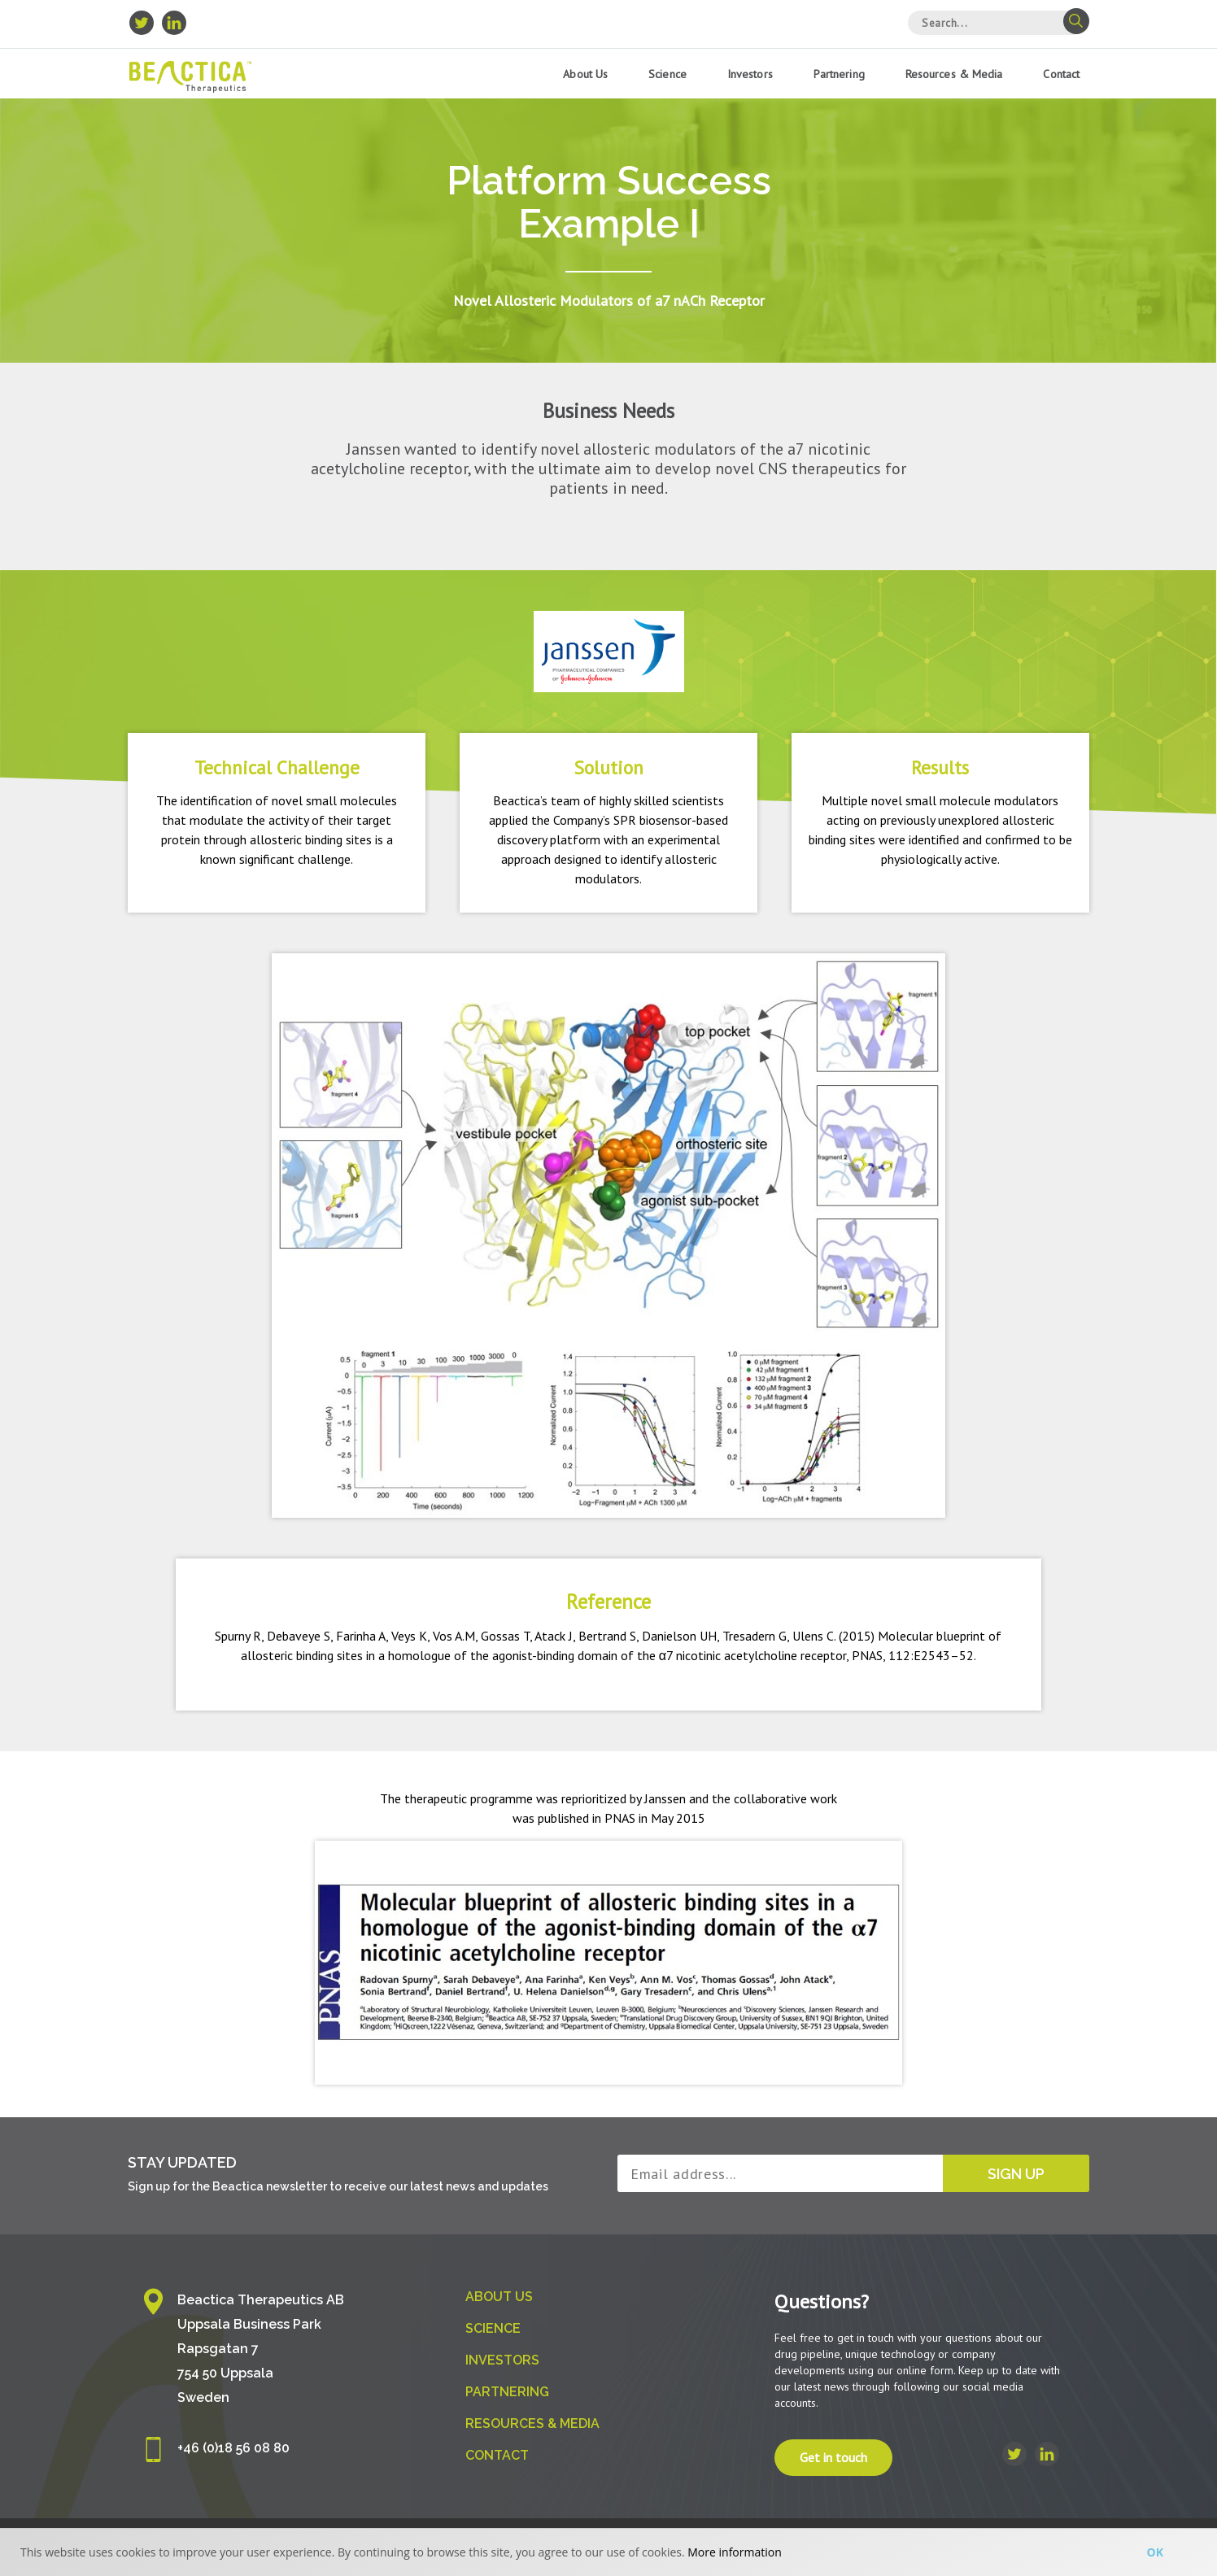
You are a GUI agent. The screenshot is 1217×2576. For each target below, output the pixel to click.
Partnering (839, 74)
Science (667, 74)
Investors (750, 74)
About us (585, 74)
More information (734, 2552)
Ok (1155, 2552)
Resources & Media (954, 74)
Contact (1061, 74)
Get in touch (833, 2458)
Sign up (1016, 2173)
